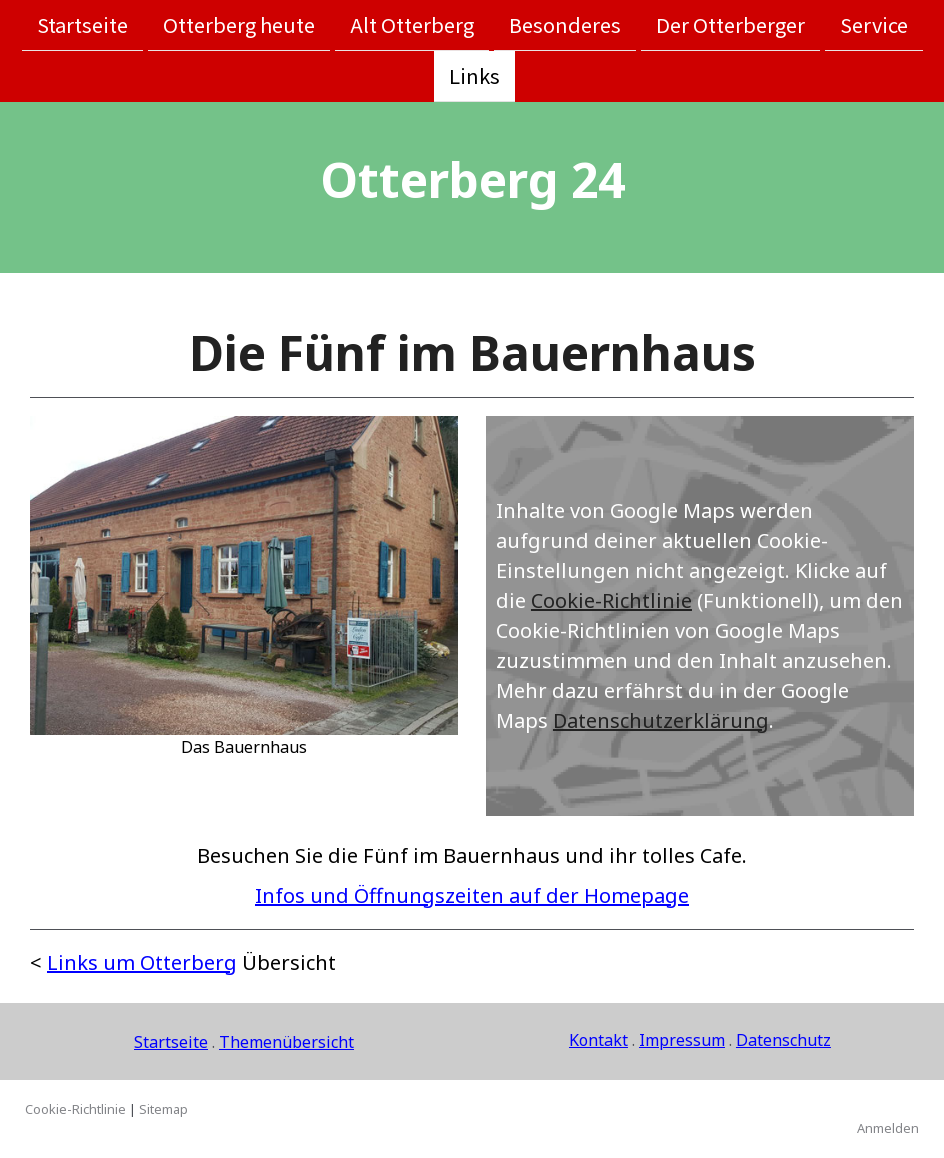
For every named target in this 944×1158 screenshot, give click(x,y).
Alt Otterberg (412, 24)
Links (474, 77)
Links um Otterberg (142, 962)
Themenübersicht (286, 1042)
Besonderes (565, 24)
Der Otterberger (730, 24)
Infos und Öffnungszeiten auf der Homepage (472, 895)
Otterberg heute (239, 24)
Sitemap (163, 1109)
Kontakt (598, 1040)
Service (874, 24)
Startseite (82, 24)
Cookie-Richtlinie (611, 600)
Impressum (682, 1040)
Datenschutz (783, 1040)
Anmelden (888, 1128)
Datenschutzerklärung (661, 720)
